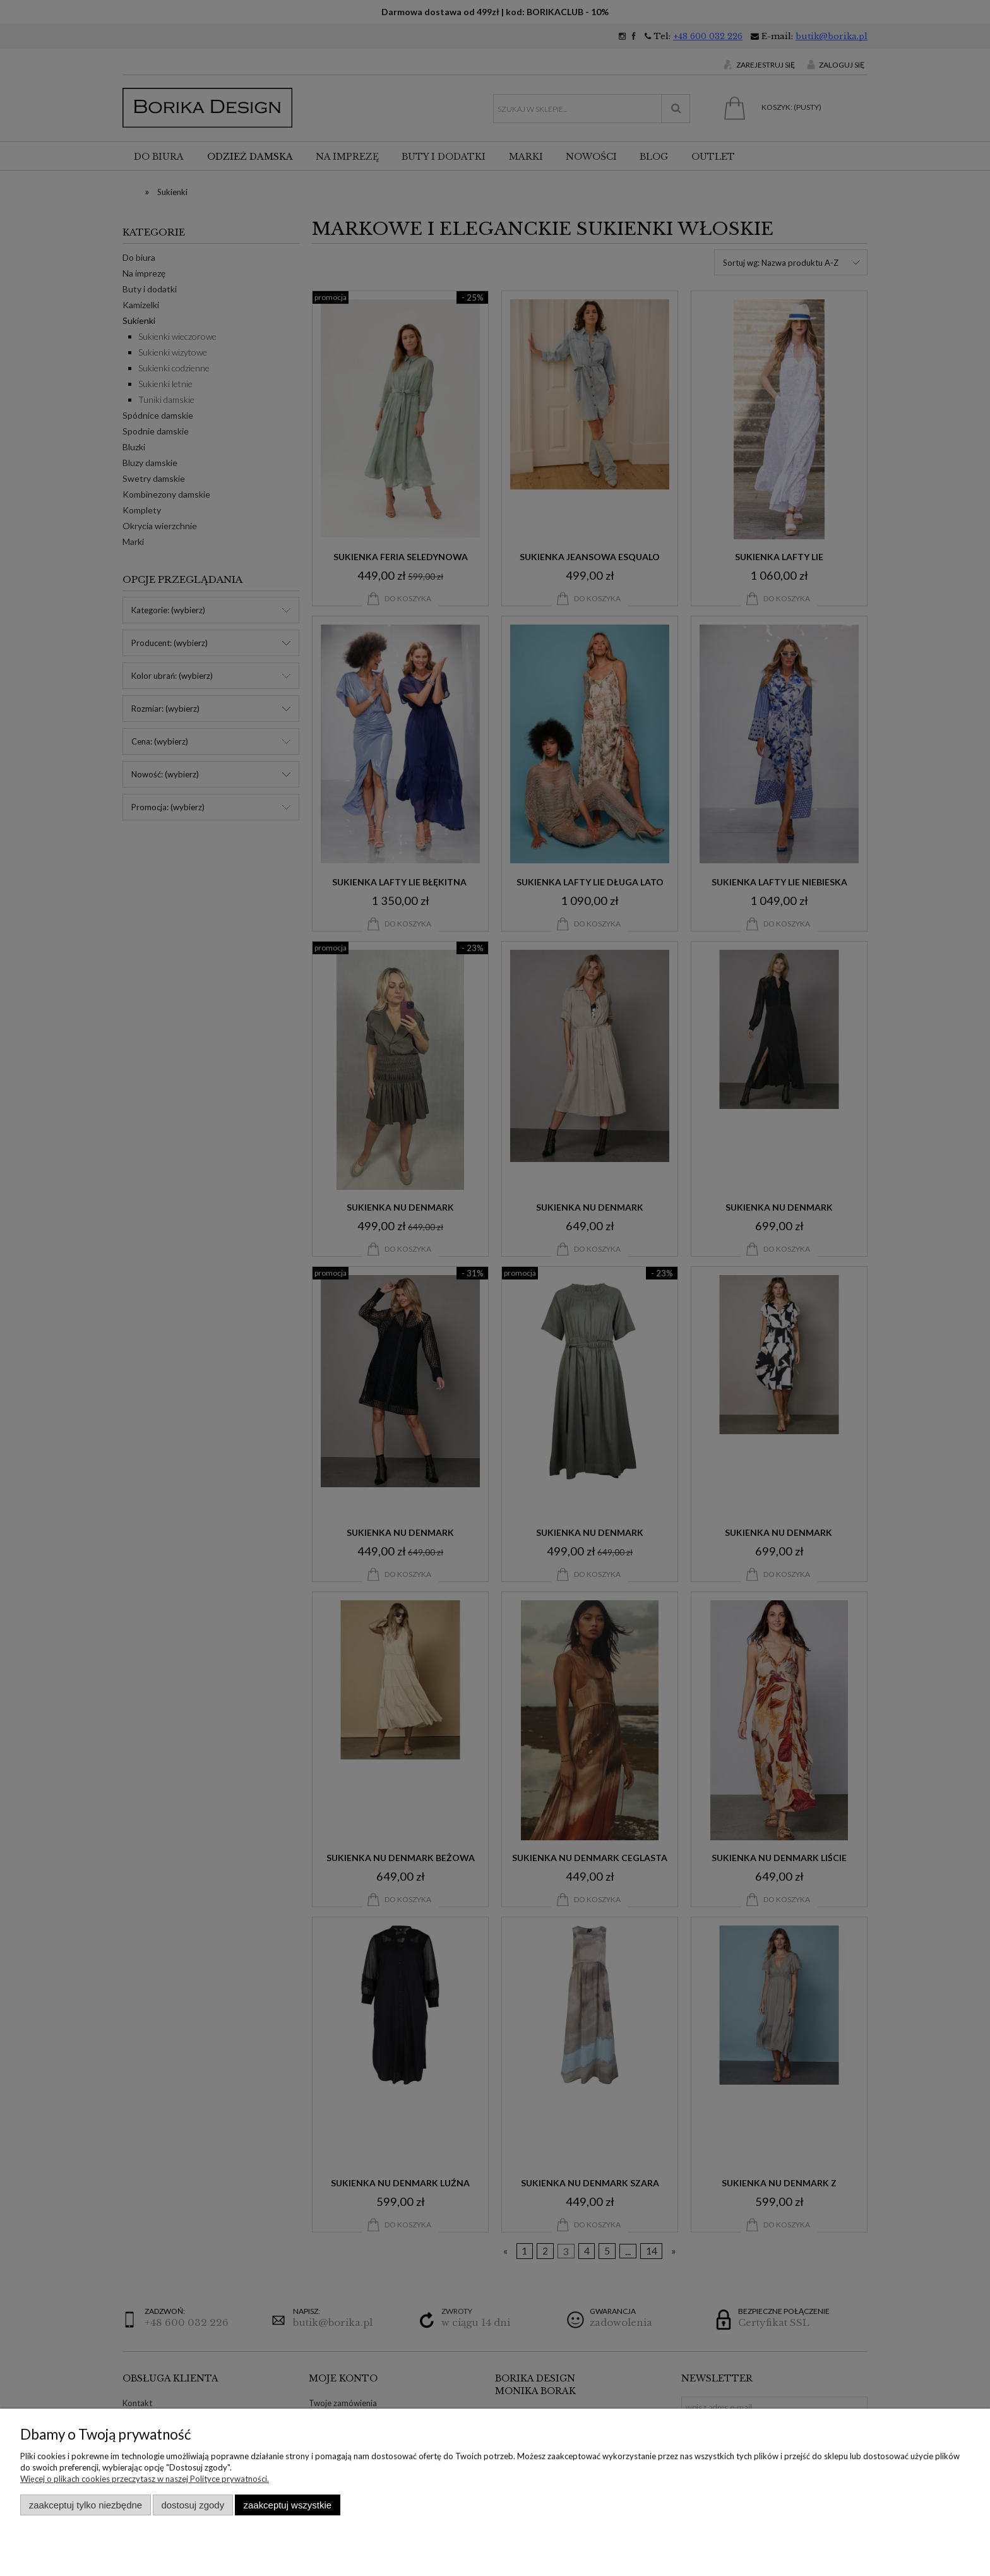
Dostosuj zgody (192, 2505)
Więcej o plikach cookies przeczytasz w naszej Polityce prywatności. (144, 2479)
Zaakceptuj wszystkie (287, 2505)
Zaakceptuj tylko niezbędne (85, 2505)
